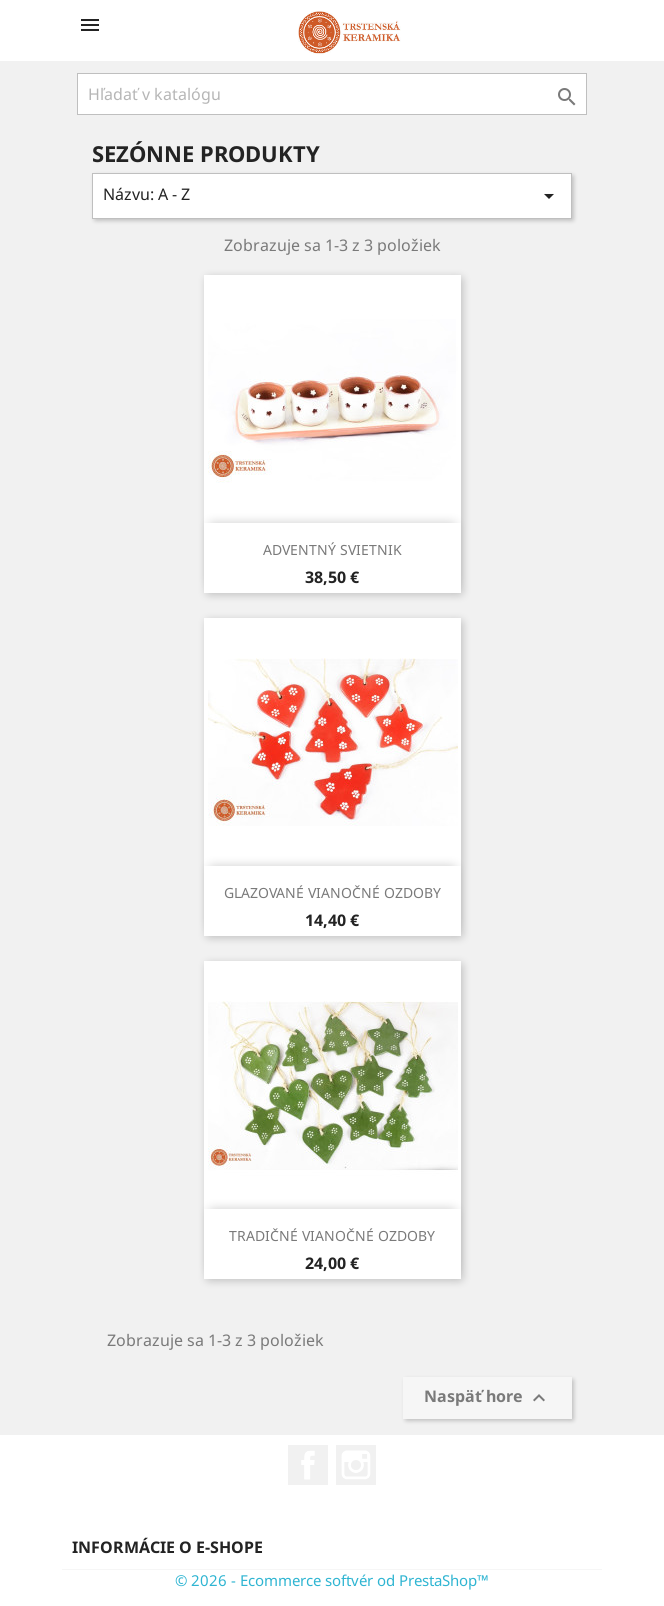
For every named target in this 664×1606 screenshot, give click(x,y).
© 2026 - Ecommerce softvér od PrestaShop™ (332, 1580)
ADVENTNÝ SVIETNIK (332, 549)
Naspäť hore (487, 1398)
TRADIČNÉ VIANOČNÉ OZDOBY (332, 1235)
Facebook (308, 1465)
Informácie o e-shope (167, 1547)
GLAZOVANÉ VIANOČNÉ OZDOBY (332, 892)
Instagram (356, 1465)
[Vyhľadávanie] (332, 94)
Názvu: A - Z (332, 195)
